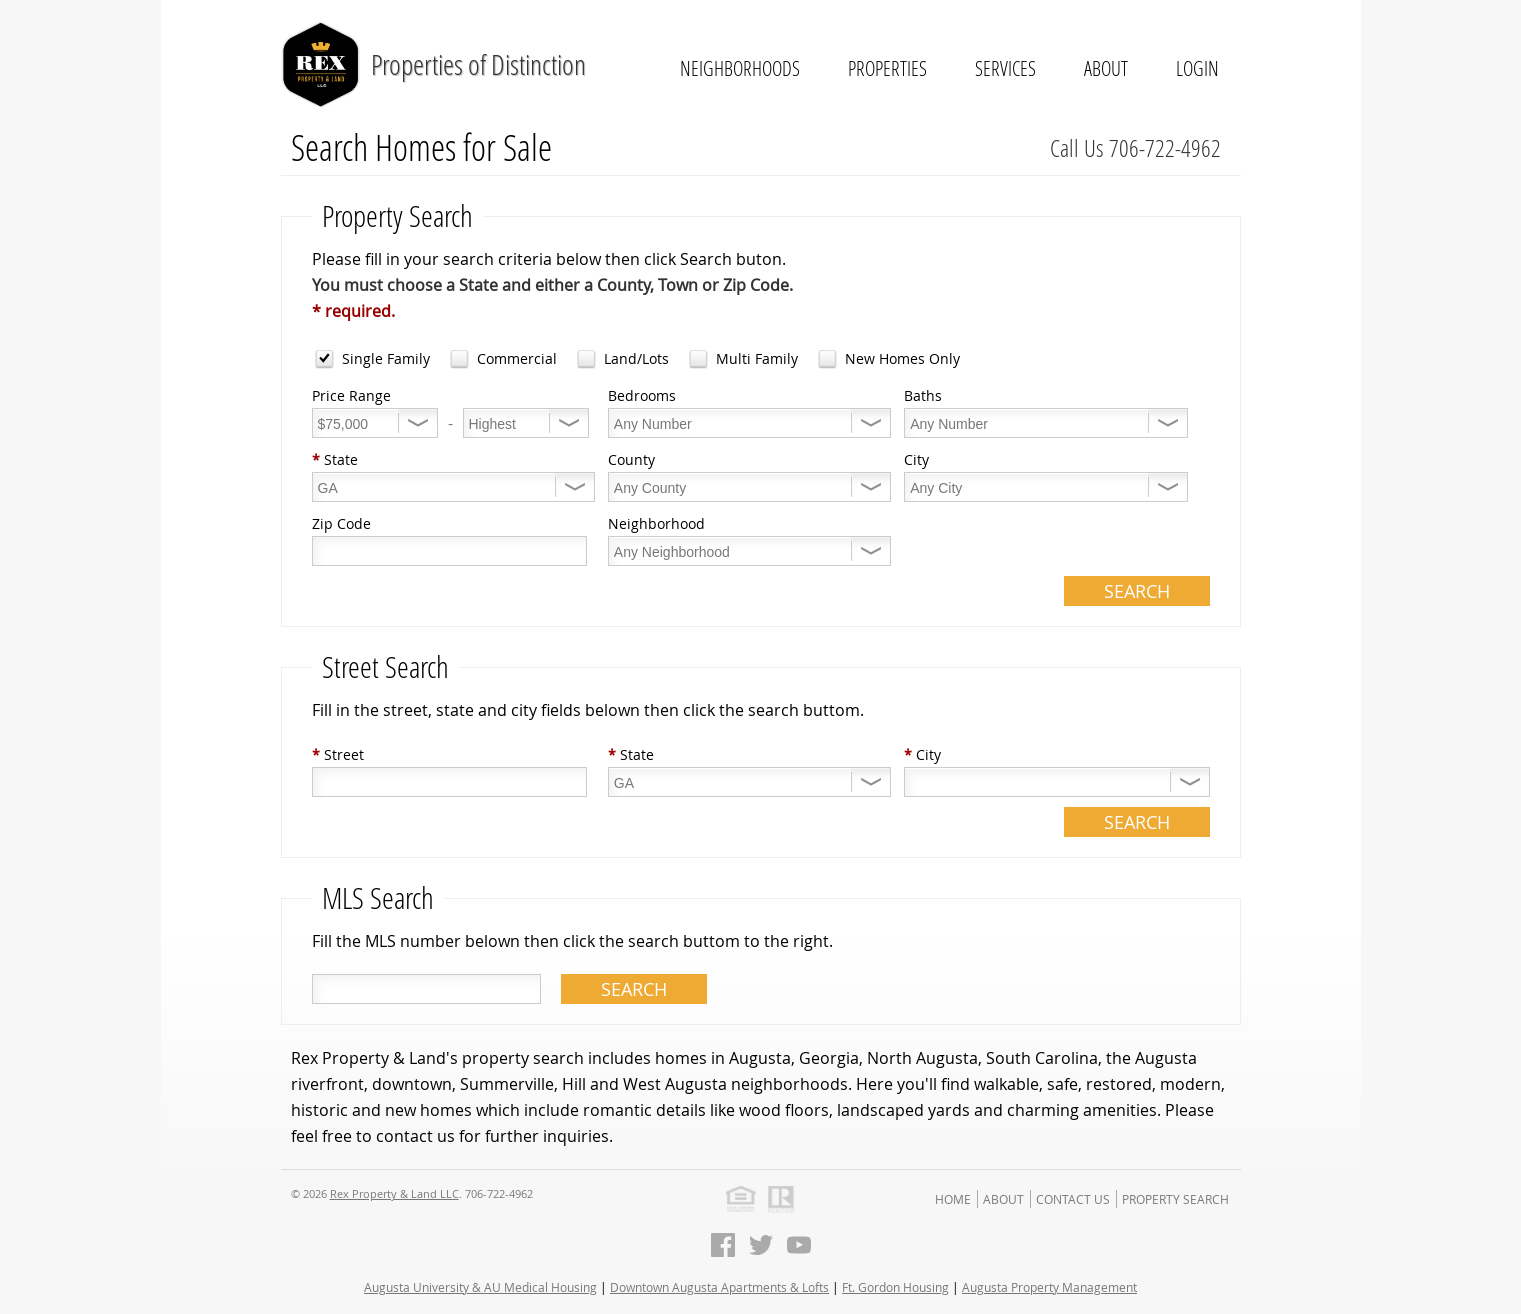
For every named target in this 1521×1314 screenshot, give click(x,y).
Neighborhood (656, 523)
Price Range (351, 395)
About (1106, 68)
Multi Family (757, 358)
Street (338, 754)
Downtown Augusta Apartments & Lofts (719, 1287)
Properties (887, 68)
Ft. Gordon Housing (895, 1287)
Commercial (517, 358)
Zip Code (341, 523)
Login (1197, 68)
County (631, 459)
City (916, 459)
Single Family (386, 358)
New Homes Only (902, 358)
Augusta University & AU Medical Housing (480, 1287)
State (335, 459)
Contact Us (1073, 1199)
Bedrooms (642, 395)
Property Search (1175, 1199)
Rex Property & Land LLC (394, 1193)
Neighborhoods (740, 68)
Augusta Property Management (1049, 1287)
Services (1005, 68)
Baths (923, 395)
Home (953, 1199)
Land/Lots (636, 358)
